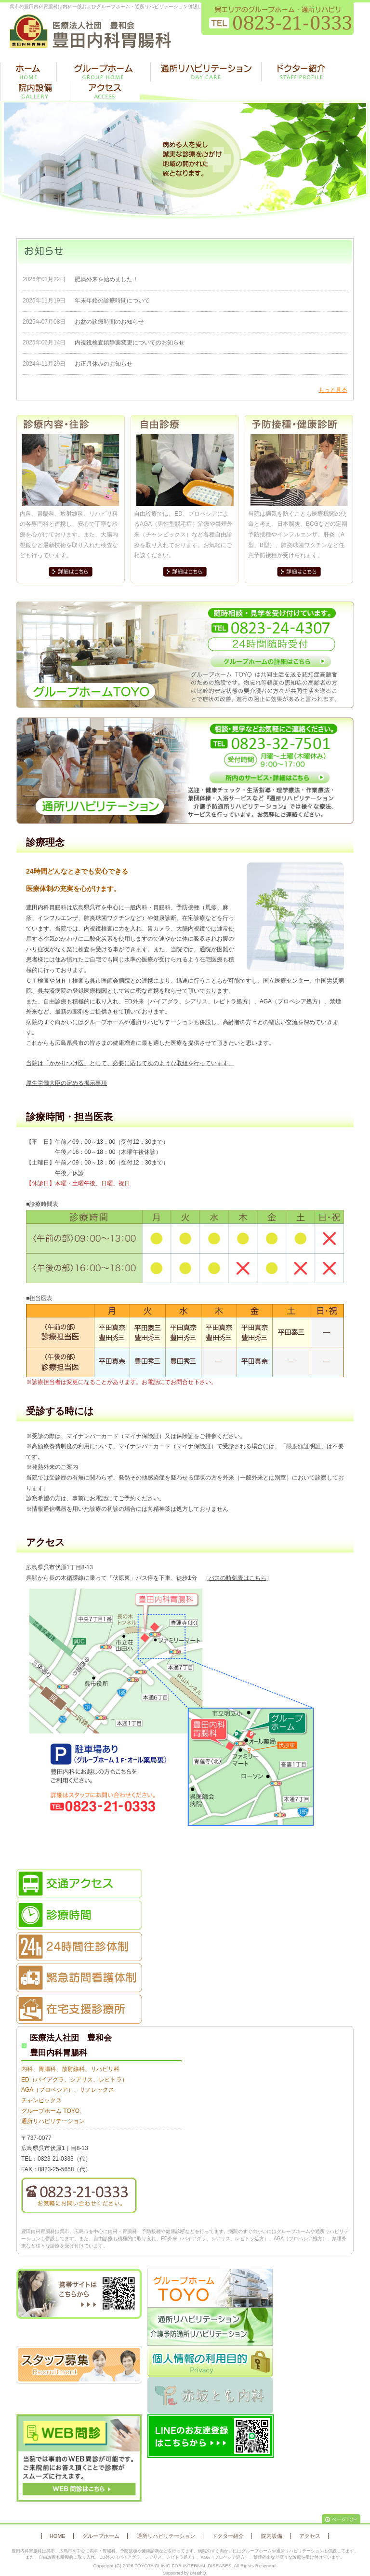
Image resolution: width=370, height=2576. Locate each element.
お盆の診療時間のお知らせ (109, 321)
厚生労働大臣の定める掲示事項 (66, 1083)
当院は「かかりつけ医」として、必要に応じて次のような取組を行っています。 (130, 1063)
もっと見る (332, 389)
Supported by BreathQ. (185, 2573)
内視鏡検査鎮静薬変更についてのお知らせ (130, 342)
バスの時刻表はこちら (237, 1578)
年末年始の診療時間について (112, 300)
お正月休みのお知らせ (103, 363)
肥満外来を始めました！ (106, 279)
